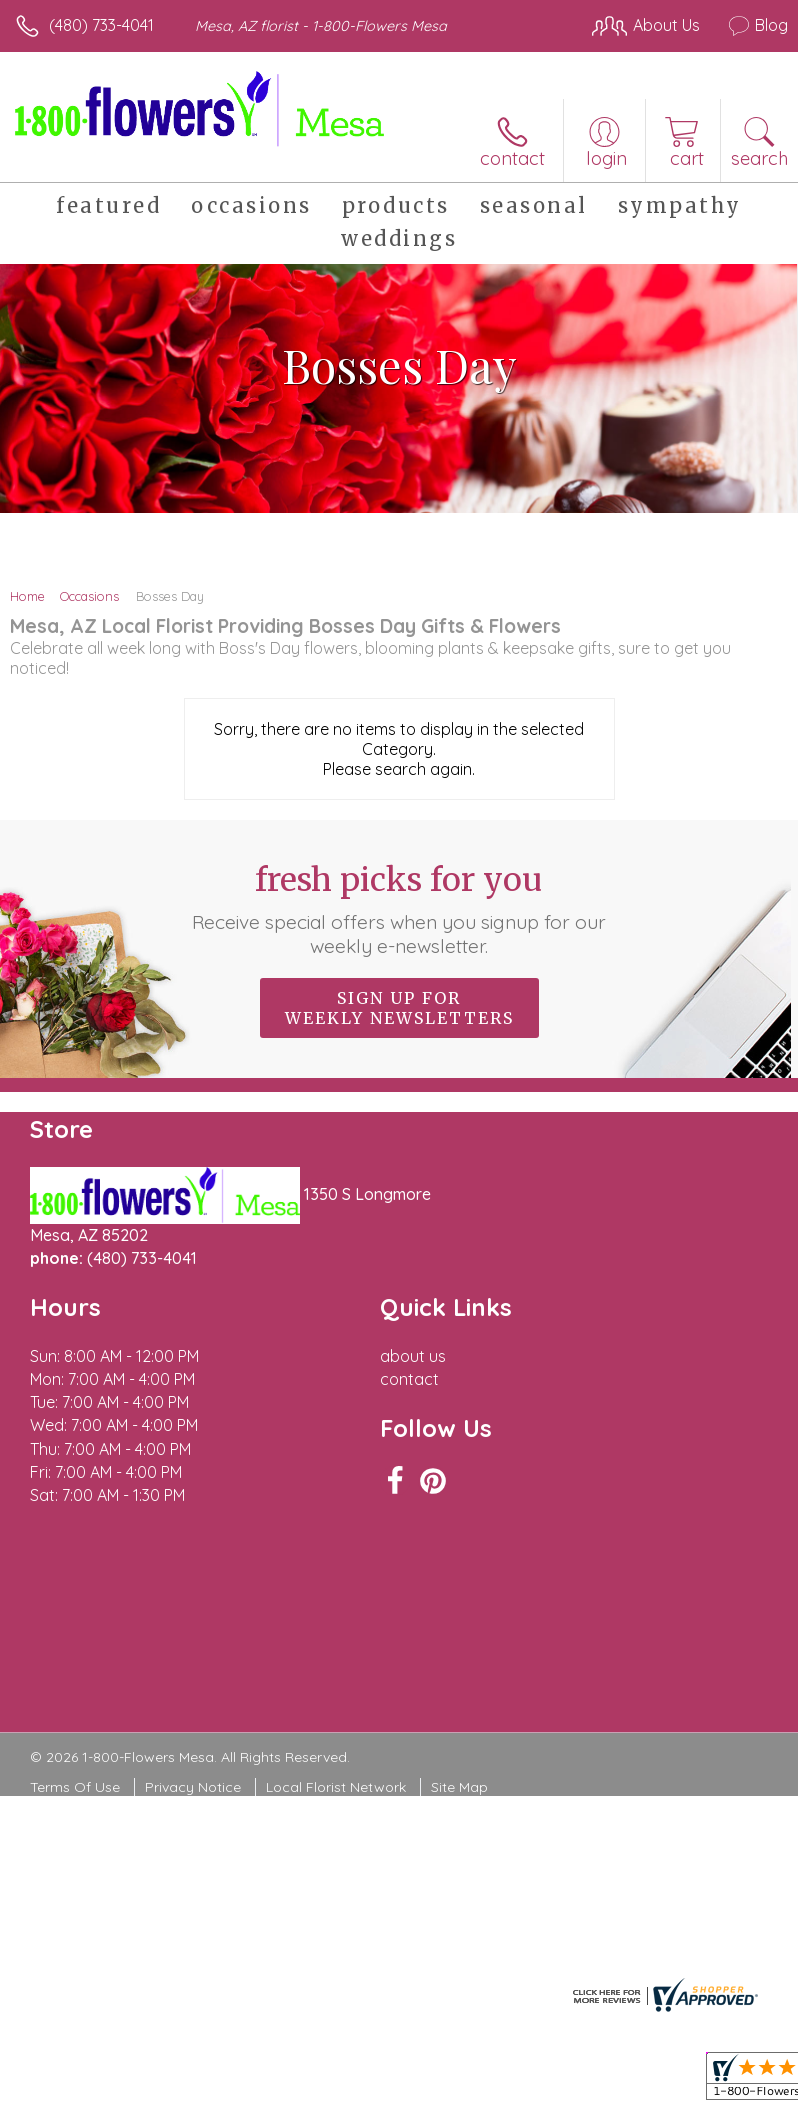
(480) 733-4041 (101, 25)
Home (27, 596)
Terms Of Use (75, 1787)
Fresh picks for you (399, 909)
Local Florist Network (336, 1787)
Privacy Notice (193, 1787)
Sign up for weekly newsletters (399, 1008)
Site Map (459, 1787)
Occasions (89, 596)
